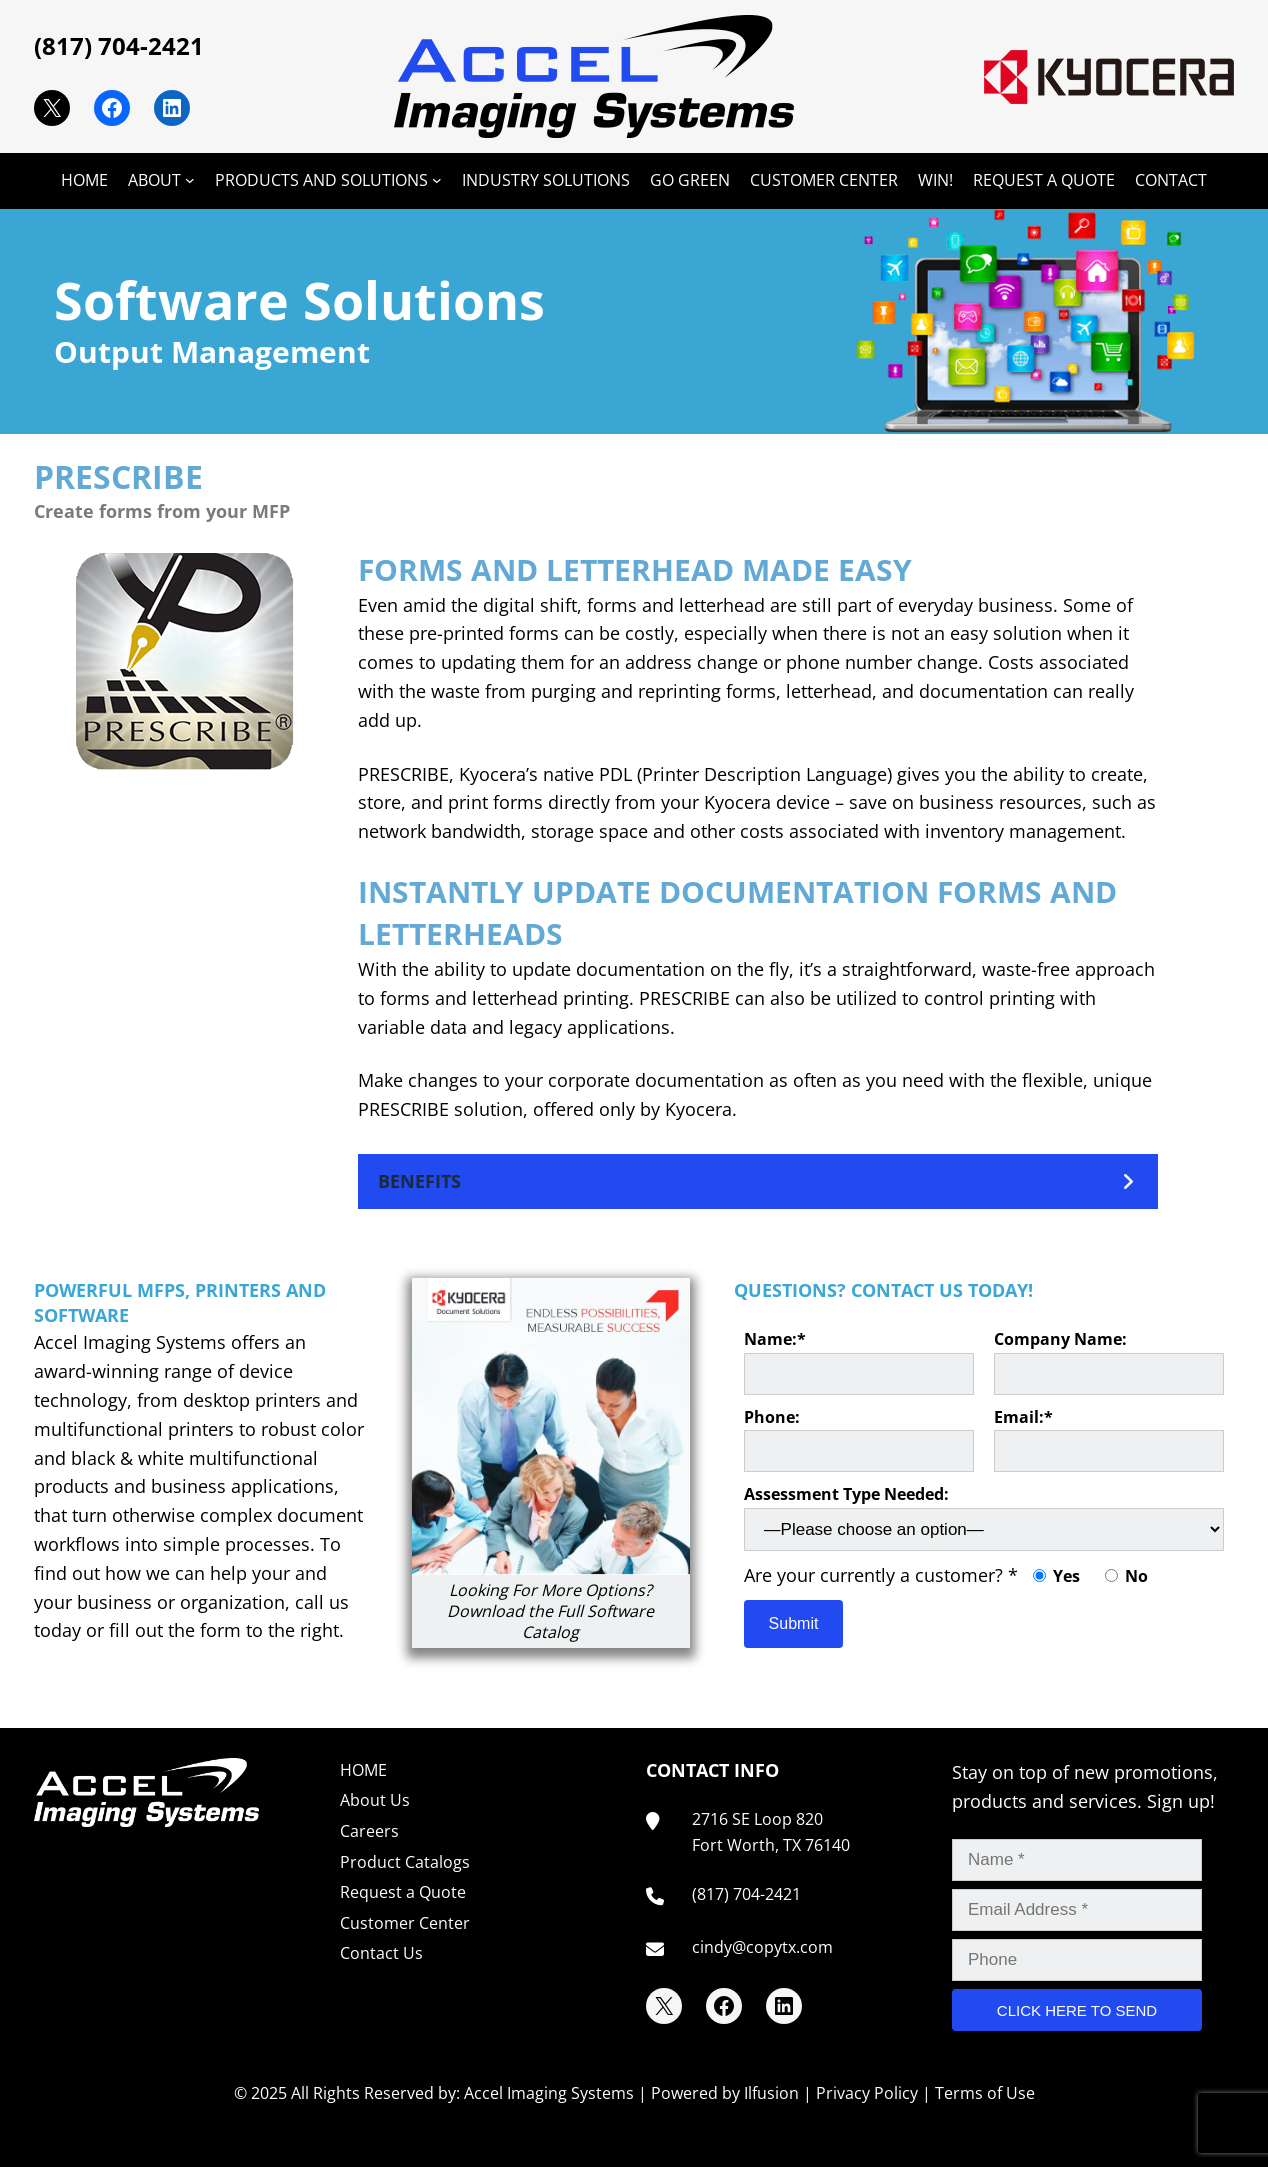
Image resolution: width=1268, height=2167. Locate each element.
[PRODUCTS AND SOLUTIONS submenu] (437, 180)
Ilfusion (771, 2093)
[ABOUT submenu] (190, 180)
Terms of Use (985, 2093)
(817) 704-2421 (119, 45)
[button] (758, 1181)
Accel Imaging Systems (549, 2093)
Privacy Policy (867, 2093)
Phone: (859, 1439)
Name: (859, 1361)
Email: (1109, 1439)
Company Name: (1109, 1361)
